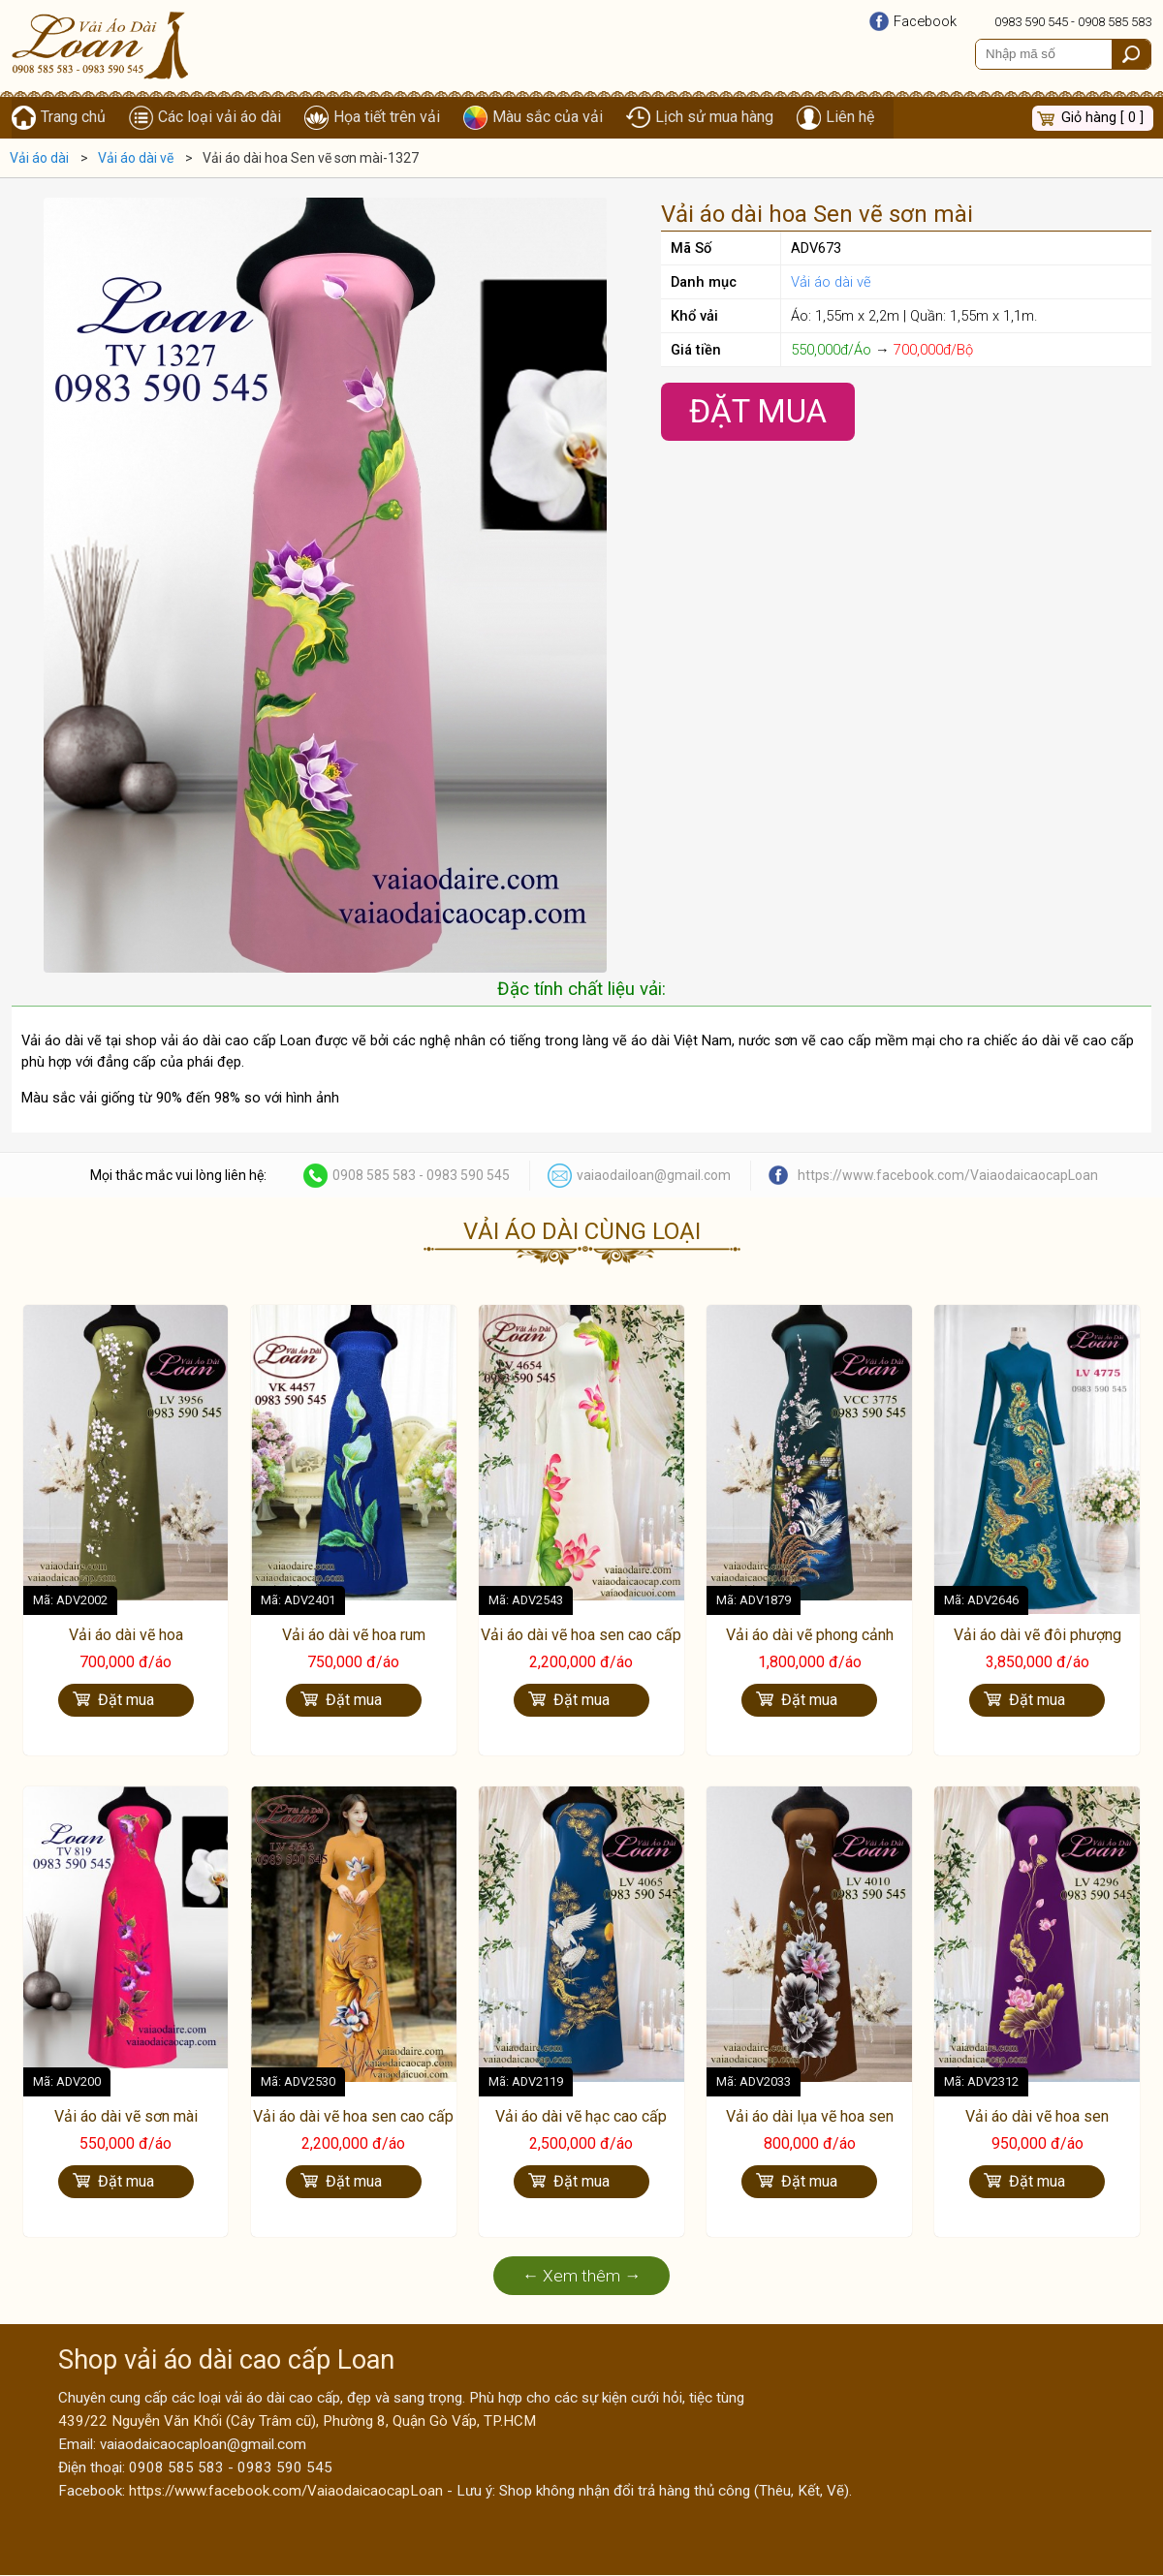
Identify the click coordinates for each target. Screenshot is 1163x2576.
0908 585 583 (1114, 22)
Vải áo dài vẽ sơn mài (126, 2117)
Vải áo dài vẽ (831, 283)
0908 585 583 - (379, 1176)
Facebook (925, 21)
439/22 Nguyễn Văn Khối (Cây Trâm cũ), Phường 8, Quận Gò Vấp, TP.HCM (297, 2422)
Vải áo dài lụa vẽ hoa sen (810, 2117)
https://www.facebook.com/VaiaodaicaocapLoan (948, 1176)
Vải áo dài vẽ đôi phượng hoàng (1037, 1646)
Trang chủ (73, 118)
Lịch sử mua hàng (714, 118)
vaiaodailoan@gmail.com (654, 1176)
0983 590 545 (1031, 22)
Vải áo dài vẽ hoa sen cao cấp (581, 1636)
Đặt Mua (758, 412)
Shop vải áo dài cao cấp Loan (226, 2360)
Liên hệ (850, 118)
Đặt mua (126, 1701)
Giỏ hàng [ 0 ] (1102, 117)
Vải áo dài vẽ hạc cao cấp (581, 2117)
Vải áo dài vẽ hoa (126, 1636)
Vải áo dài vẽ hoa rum (353, 1636)
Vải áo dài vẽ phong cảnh (810, 1636)
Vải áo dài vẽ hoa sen (1037, 2117)
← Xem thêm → (582, 2276)
